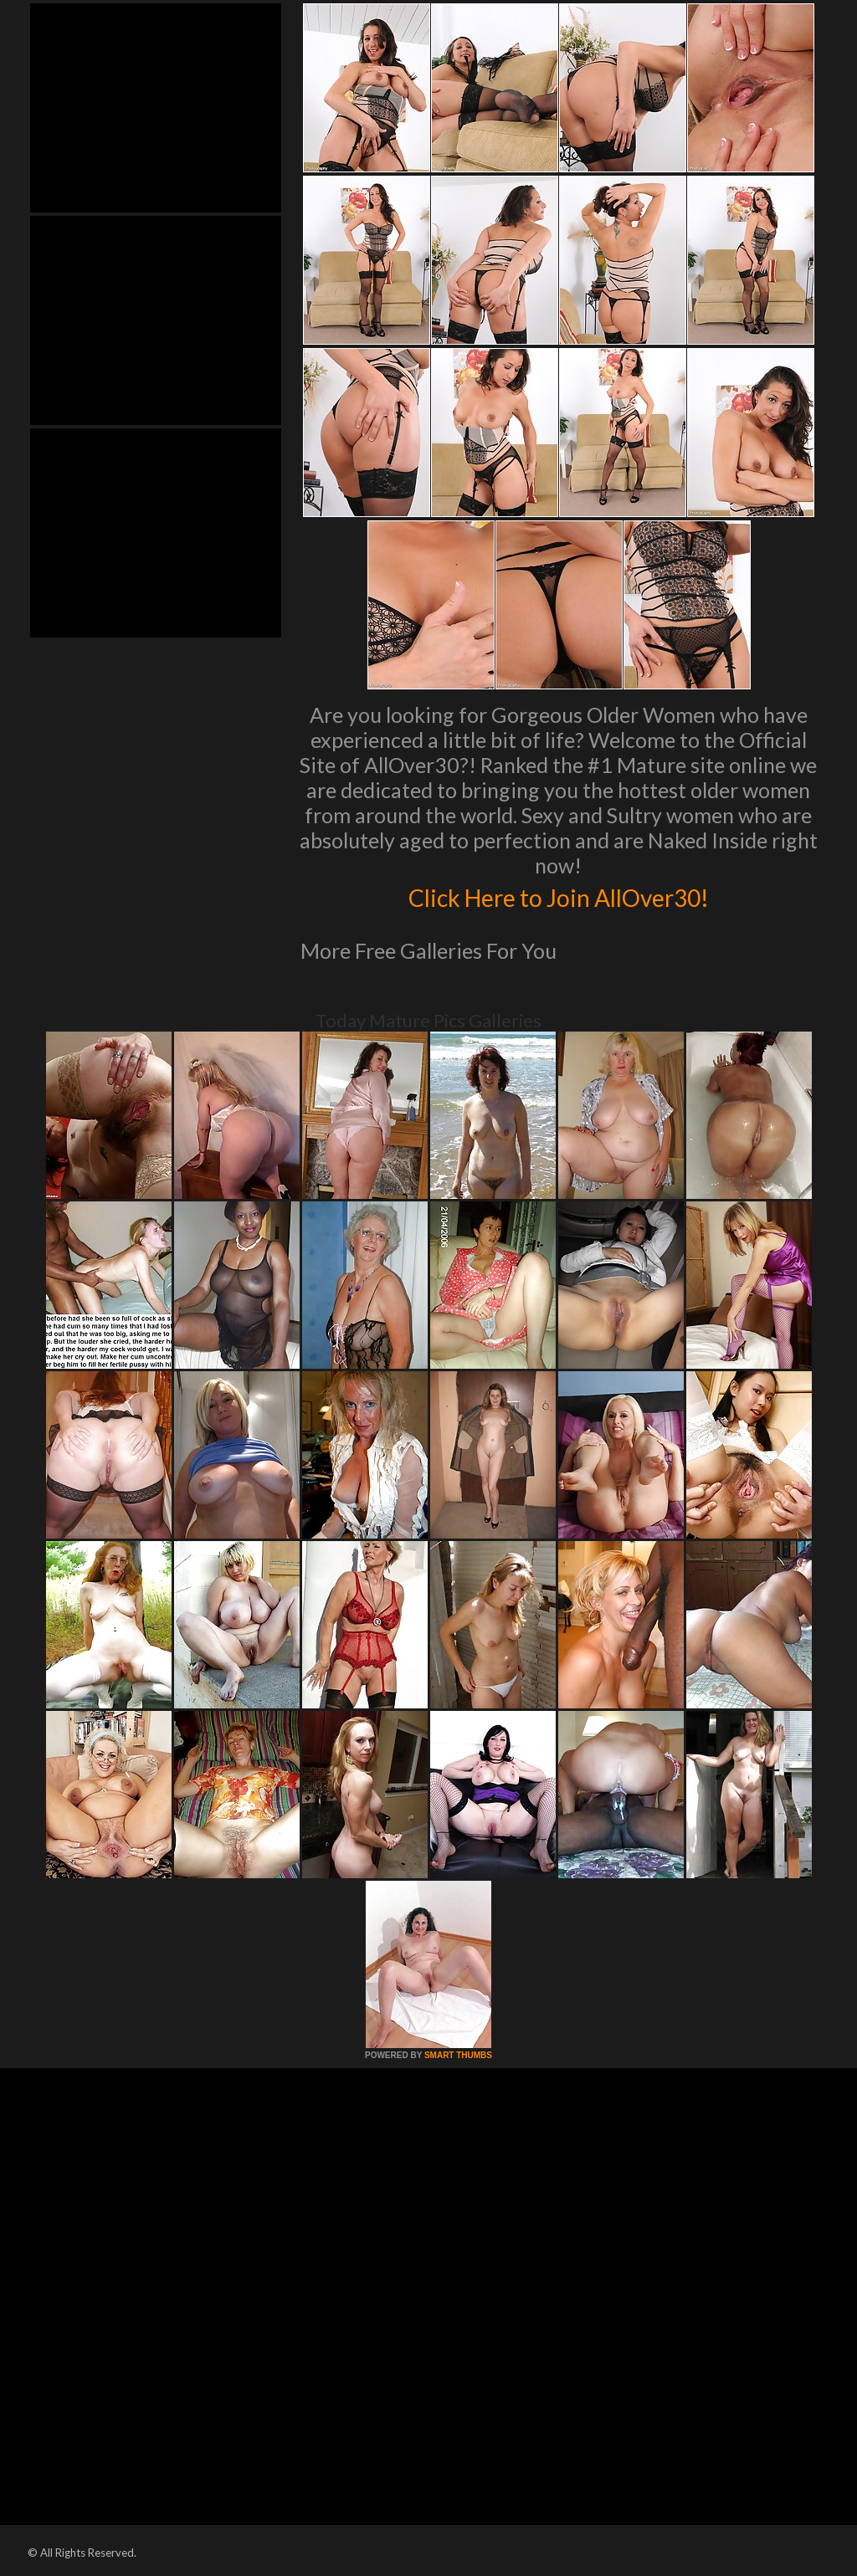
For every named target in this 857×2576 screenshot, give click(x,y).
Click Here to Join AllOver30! (558, 895)
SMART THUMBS (458, 2055)
